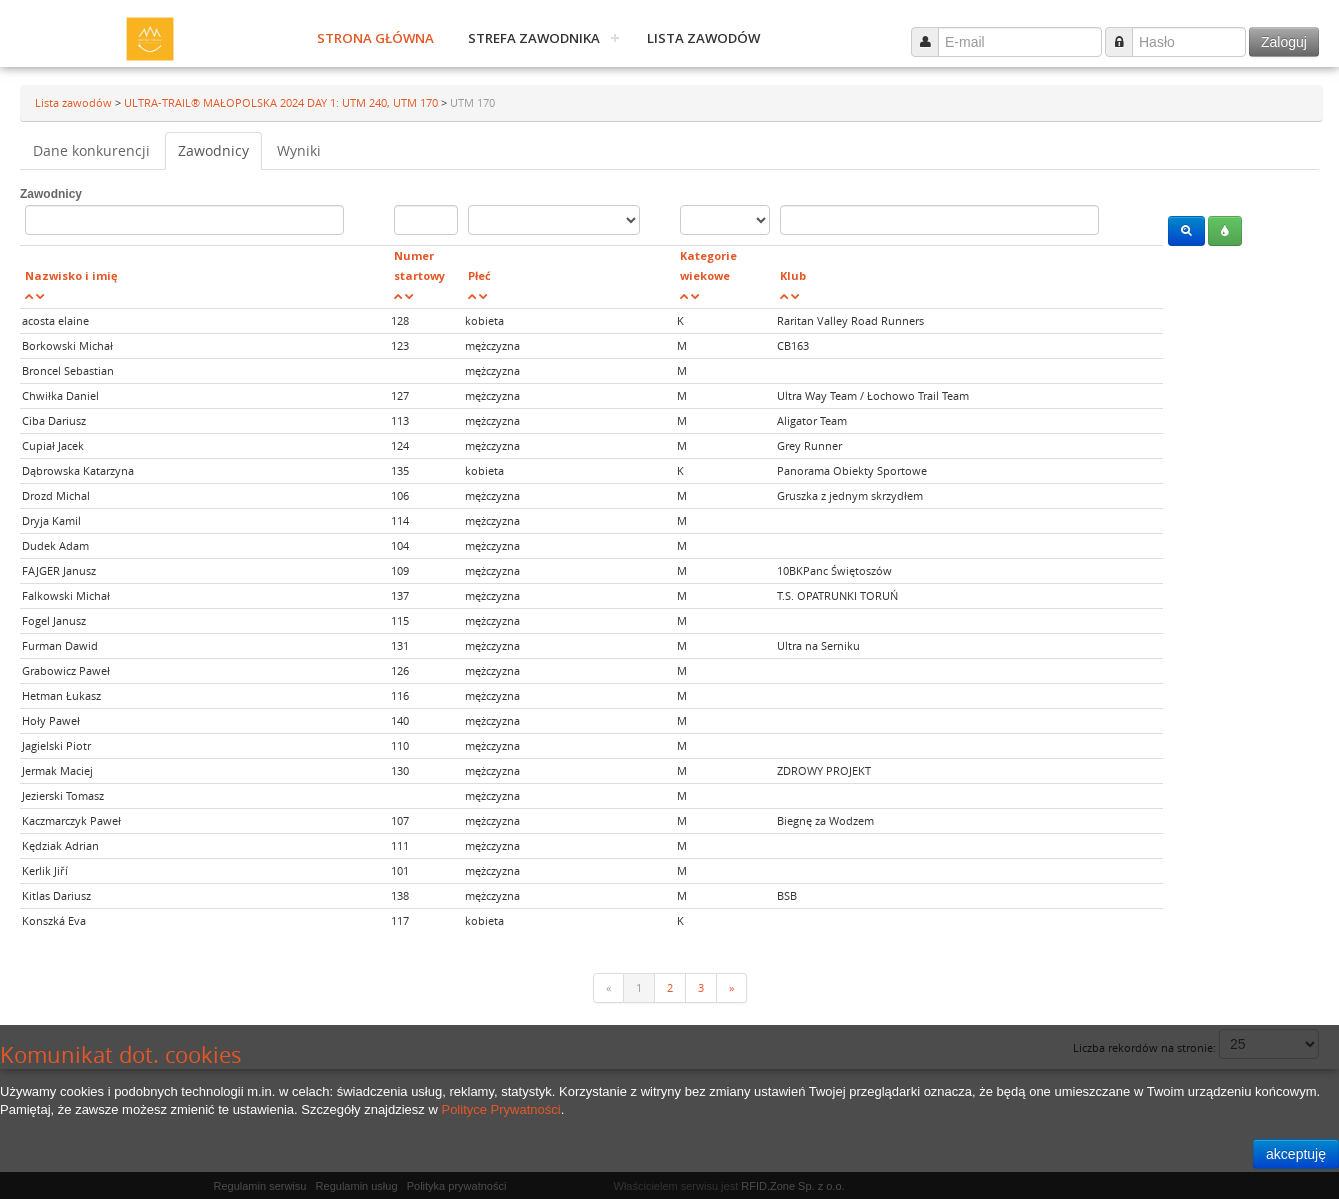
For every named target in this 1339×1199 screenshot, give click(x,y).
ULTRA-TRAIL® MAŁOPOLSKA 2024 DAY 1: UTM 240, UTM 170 (282, 102)
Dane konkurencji (91, 150)
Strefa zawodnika (534, 38)
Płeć (479, 275)
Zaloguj (1284, 42)
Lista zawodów (703, 38)
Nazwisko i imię (71, 275)
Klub (793, 275)
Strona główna (375, 38)
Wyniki (299, 150)
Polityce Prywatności (500, 1109)
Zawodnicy (213, 150)
